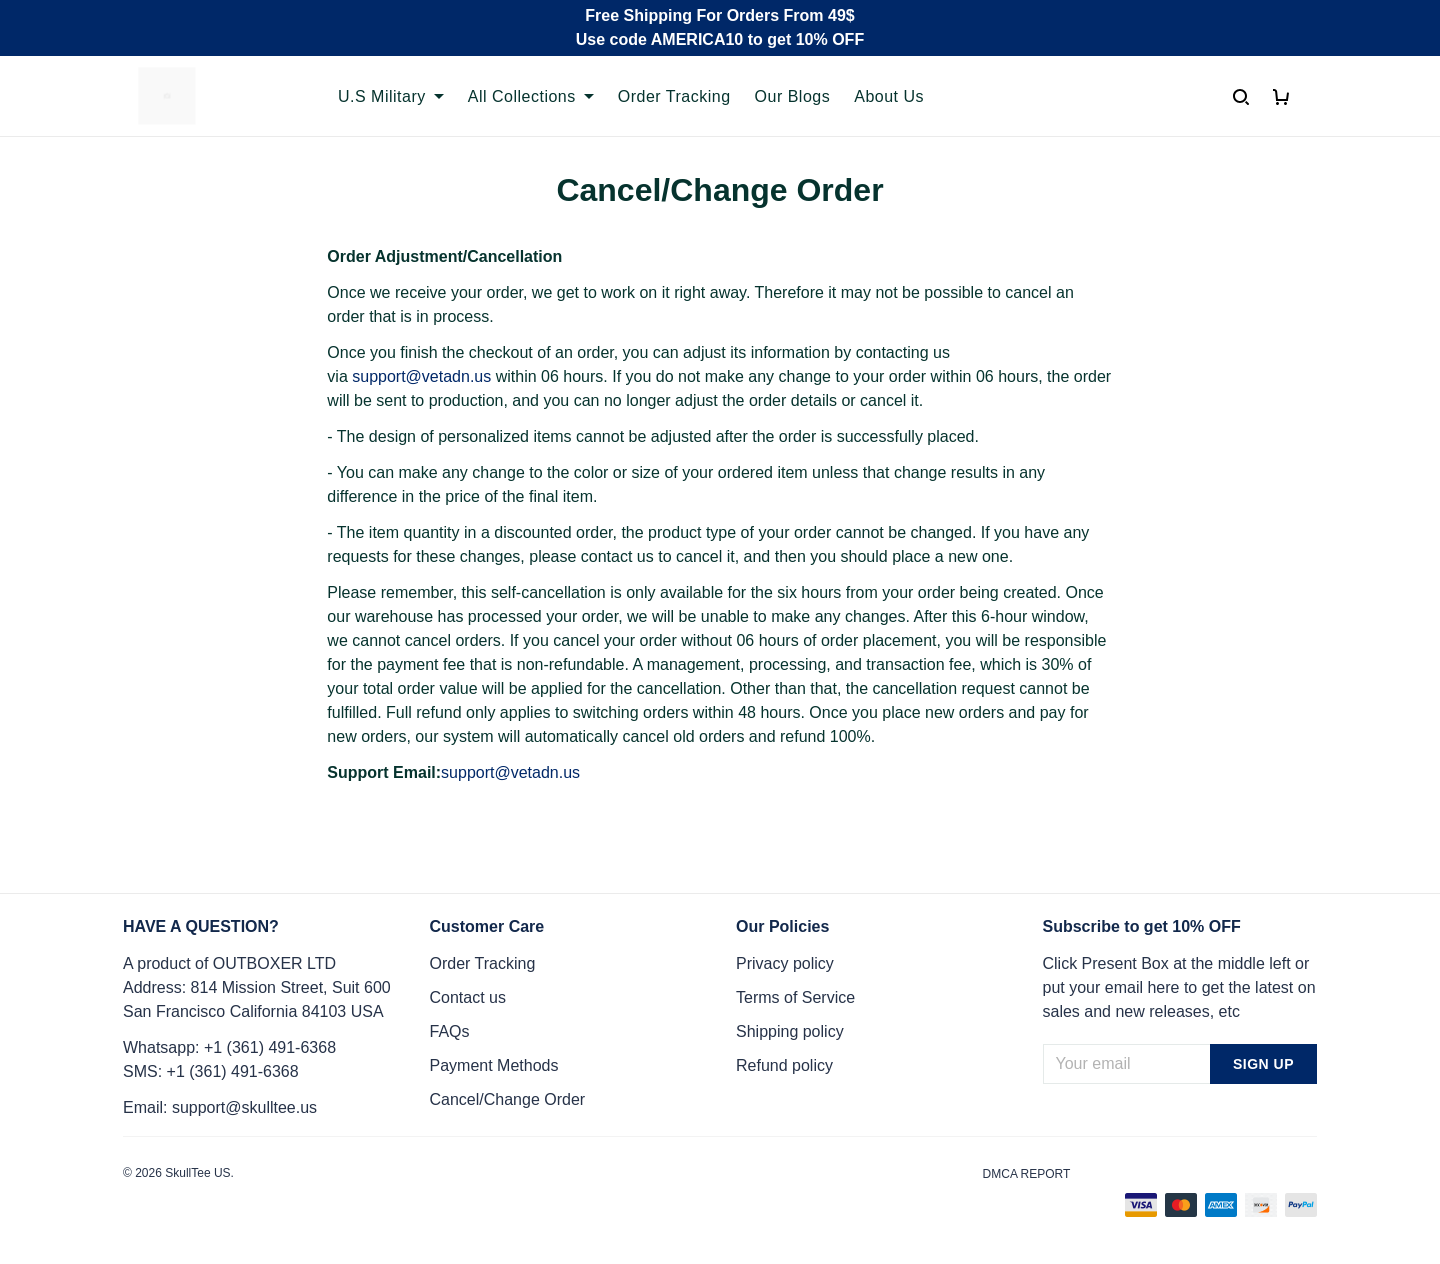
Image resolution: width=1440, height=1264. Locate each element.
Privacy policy (785, 963)
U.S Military (391, 96)
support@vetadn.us (421, 376)
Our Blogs (793, 96)
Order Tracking (674, 96)
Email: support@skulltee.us (220, 1107)
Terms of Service (795, 997)
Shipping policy (790, 1031)
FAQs (450, 1031)
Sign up (1263, 1064)
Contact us (468, 997)
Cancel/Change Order (508, 1099)
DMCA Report (1027, 1174)
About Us (889, 96)
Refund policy (784, 1065)
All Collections (531, 96)
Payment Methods (494, 1065)
